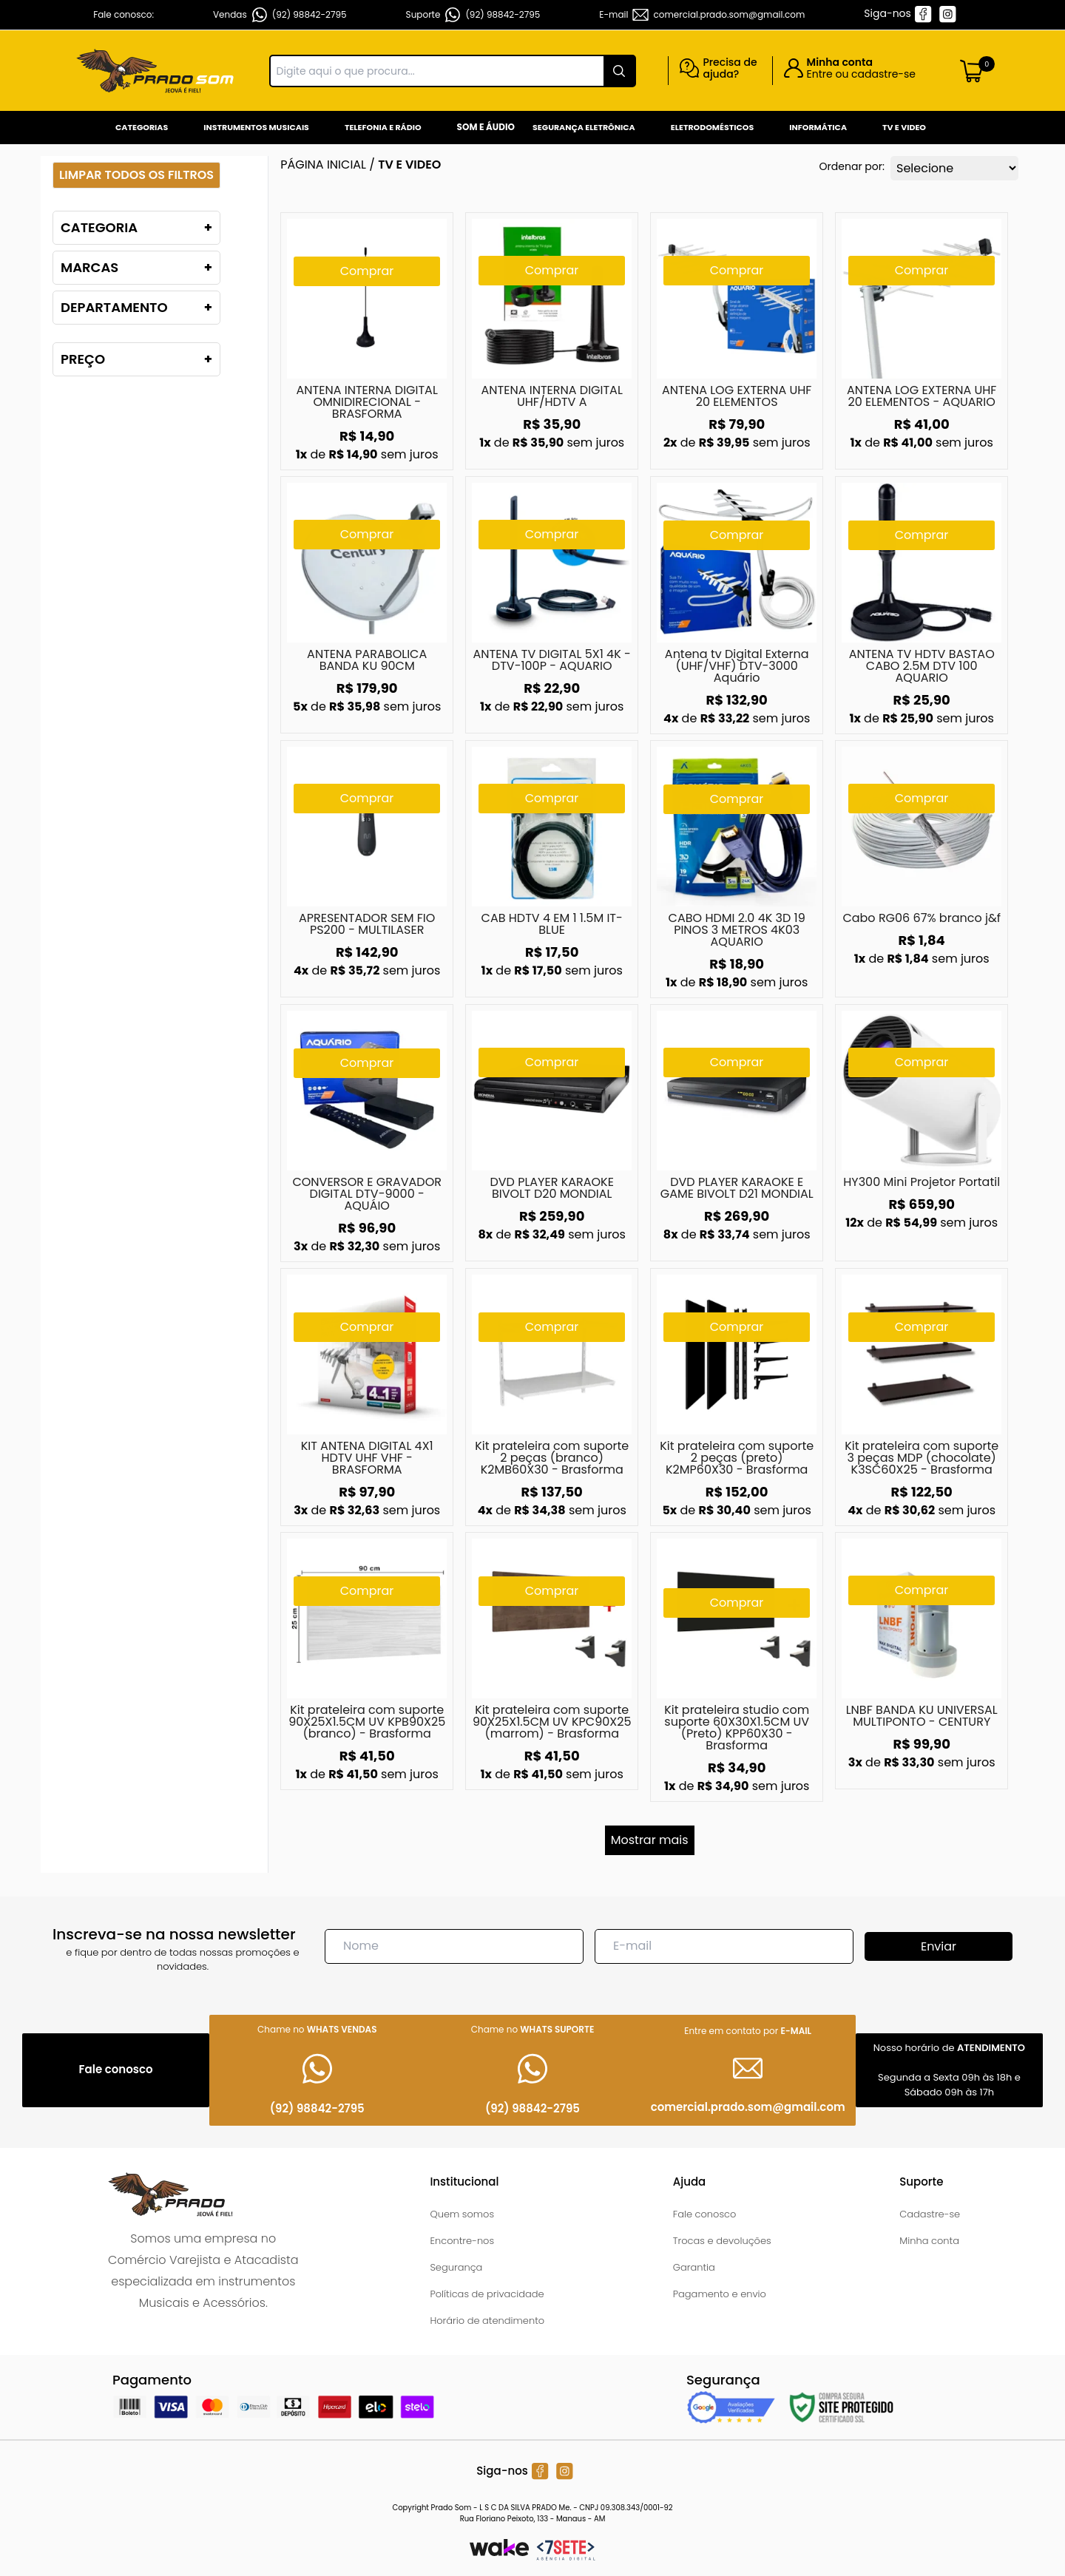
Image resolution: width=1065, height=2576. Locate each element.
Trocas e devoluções (722, 2241)
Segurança (456, 2267)
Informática (818, 127)
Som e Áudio (486, 127)
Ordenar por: (852, 166)
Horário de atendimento (487, 2321)
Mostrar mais (650, 1839)
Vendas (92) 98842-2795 (280, 15)
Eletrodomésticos (712, 127)
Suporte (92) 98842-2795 (473, 15)
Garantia (694, 2267)
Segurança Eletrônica (583, 127)
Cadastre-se (929, 2214)
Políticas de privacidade (487, 2294)
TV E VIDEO (409, 164)
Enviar (938, 1946)
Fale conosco (705, 2214)
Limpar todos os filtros (136, 174)
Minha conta (929, 2241)
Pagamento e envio (719, 2294)
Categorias (141, 127)
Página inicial (323, 164)
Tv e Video (904, 127)
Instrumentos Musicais (256, 127)
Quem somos (462, 2214)
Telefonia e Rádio (383, 127)
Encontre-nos (462, 2241)
